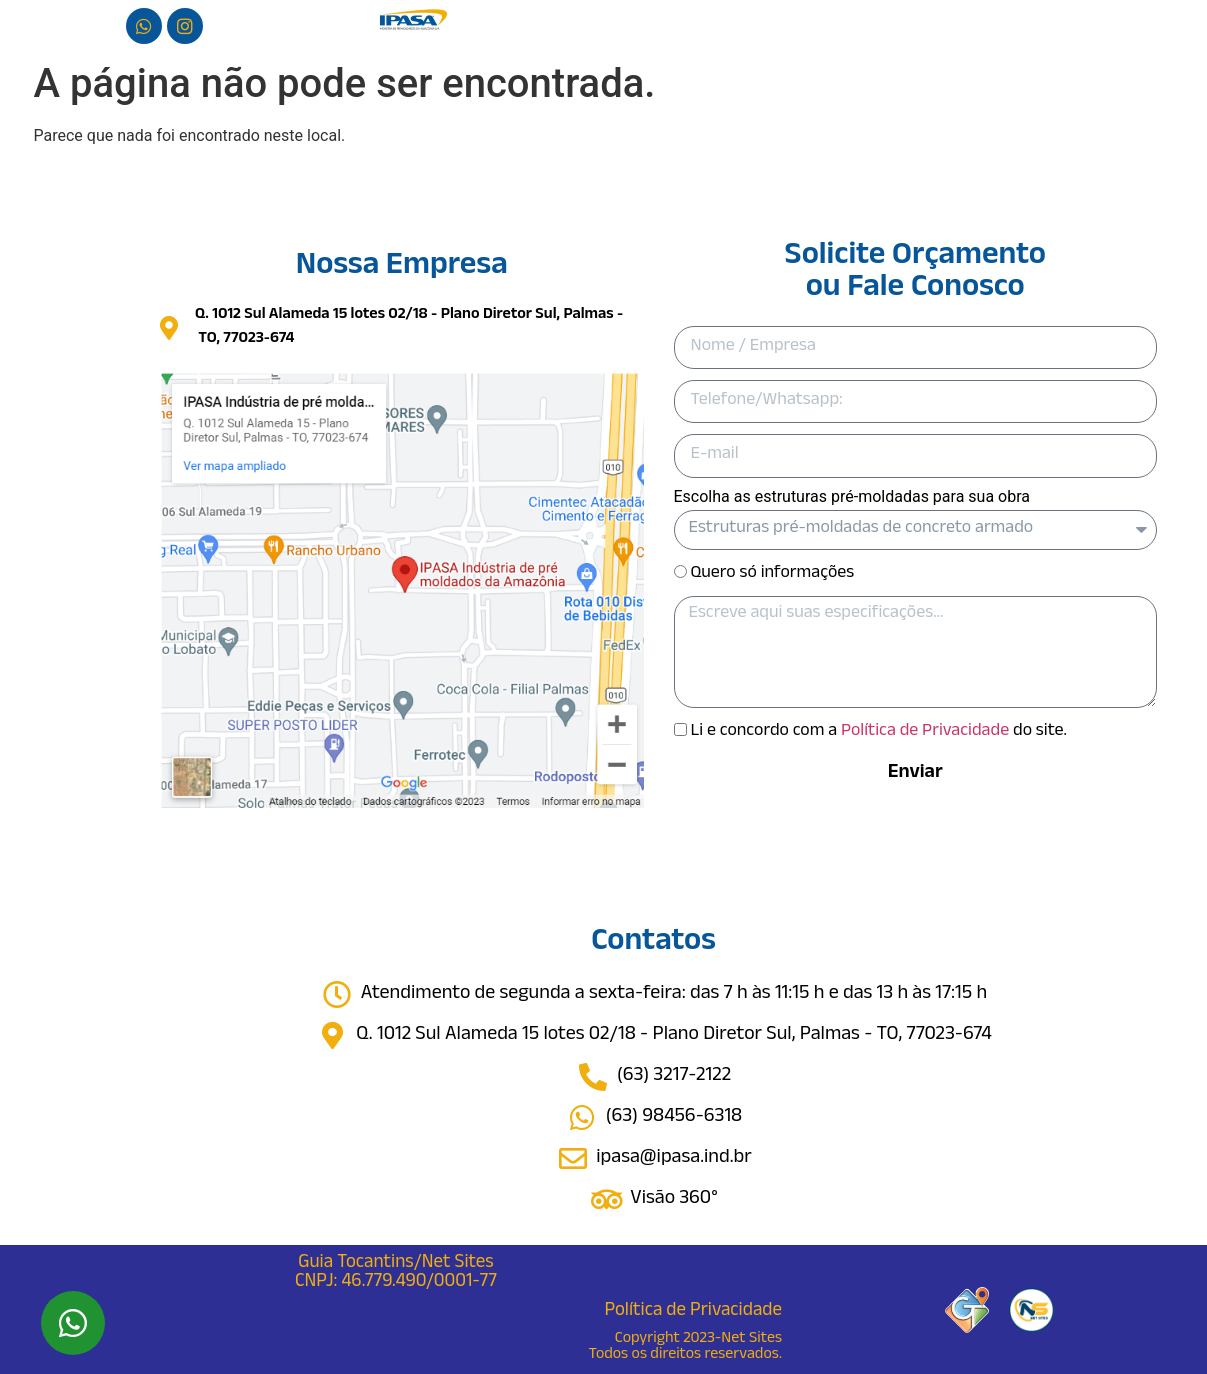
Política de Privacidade (925, 732)
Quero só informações (772, 573)
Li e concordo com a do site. (878, 732)
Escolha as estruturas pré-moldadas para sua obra (852, 497)
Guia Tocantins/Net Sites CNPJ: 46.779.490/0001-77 (396, 1273)
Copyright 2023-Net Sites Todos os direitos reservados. (685, 1347)
